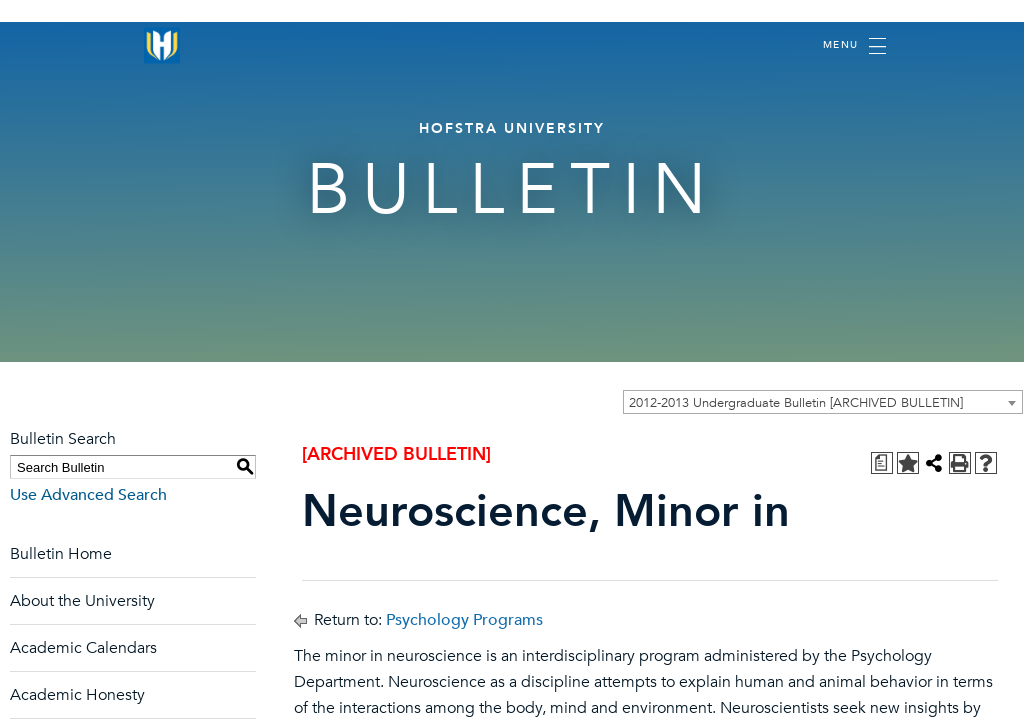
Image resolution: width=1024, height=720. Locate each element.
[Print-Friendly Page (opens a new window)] (960, 463)
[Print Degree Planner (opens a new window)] (882, 463)
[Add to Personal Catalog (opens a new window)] (908, 463)
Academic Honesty (77, 695)
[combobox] (823, 402)
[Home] (162, 45)
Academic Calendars (83, 648)
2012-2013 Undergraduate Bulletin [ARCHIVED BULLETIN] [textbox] (796, 403)
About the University (82, 601)
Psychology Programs (464, 620)
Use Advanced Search (88, 495)
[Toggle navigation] (854, 46)
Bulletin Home (61, 554)
